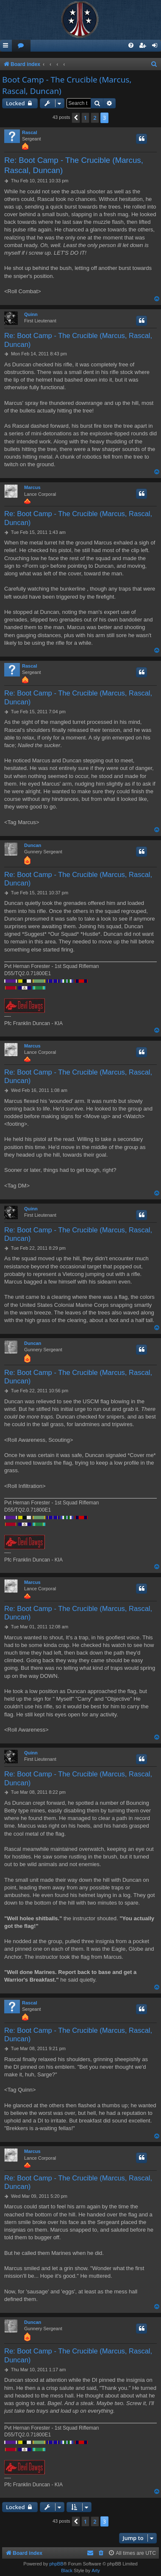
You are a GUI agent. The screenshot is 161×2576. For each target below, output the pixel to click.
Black (66, 2570)
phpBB (56, 2563)
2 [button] (94, 117)
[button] (76, 118)
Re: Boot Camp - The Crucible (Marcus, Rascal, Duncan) (73, 165)
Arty (96, 2570)
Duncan (32, 845)
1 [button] (85, 117)
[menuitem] (21, 46)
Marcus (32, 487)
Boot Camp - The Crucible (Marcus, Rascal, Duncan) (66, 85)
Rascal (29, 132)
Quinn (31, 314)
